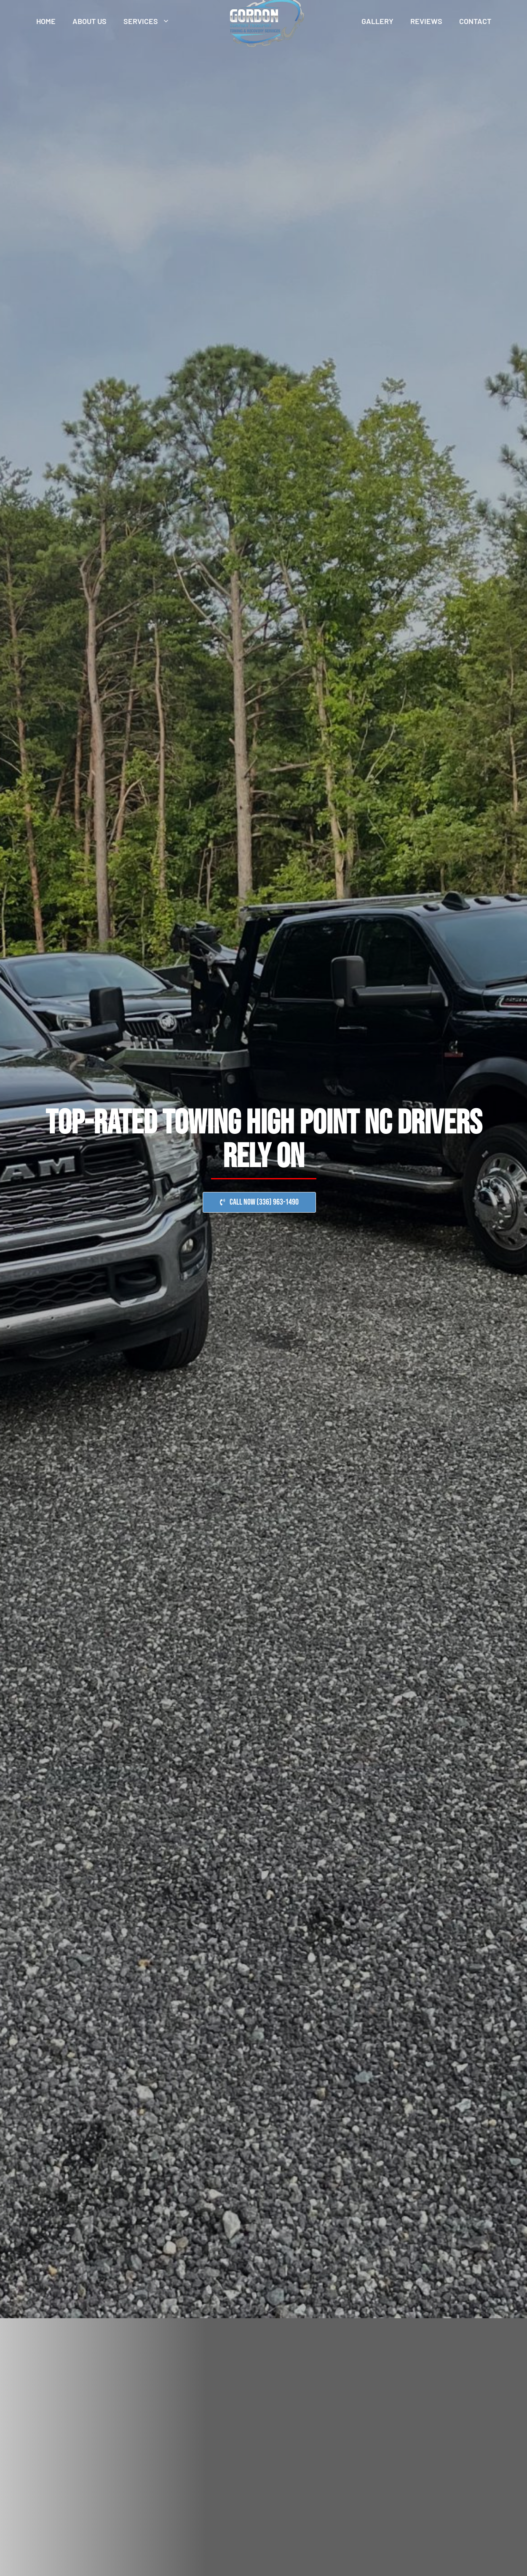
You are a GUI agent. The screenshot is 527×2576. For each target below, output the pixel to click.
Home (46, 21)
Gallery (377, 21)
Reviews (426, 21)
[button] (259, 1202)
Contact (475, 21)
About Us (89, 21)
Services (150, 21)
